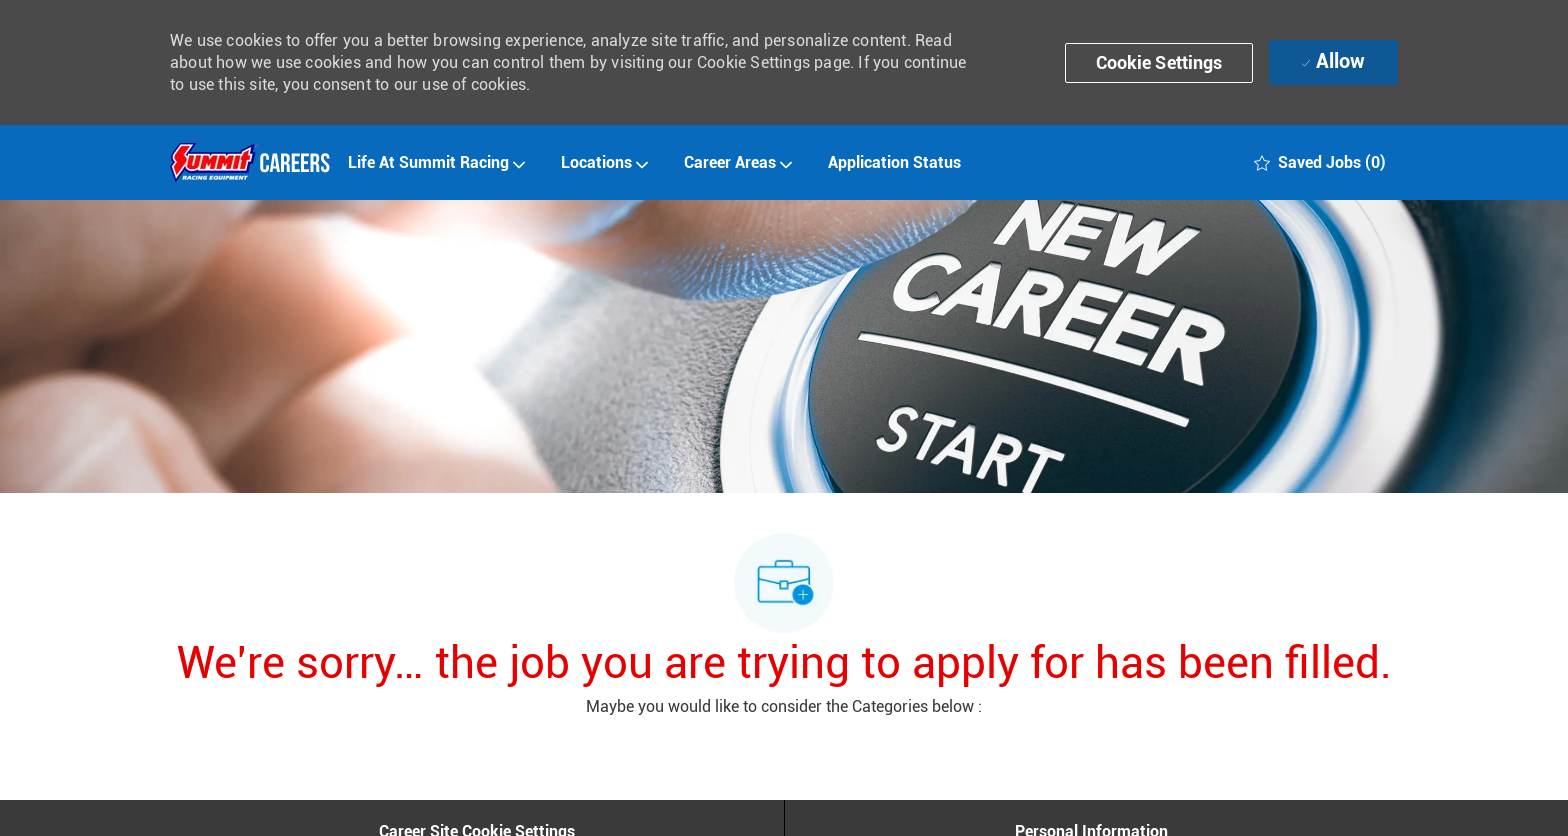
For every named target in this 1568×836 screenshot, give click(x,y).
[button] (1159, 63)
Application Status (894, 162)
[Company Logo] (250, 162)
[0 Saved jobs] (1320, 162)
